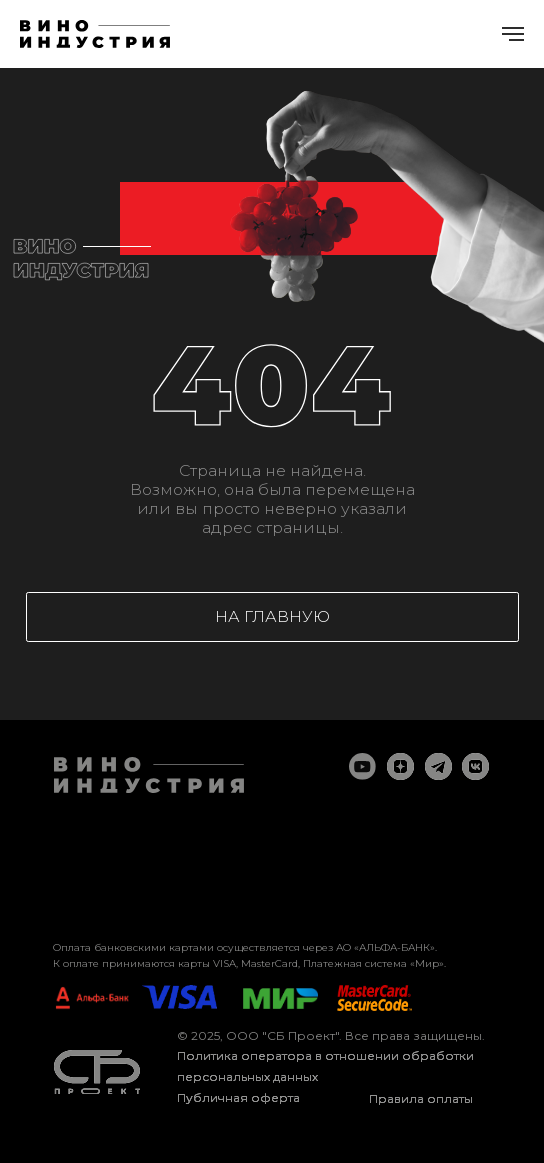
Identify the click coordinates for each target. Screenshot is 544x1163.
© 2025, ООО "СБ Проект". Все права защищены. (331, 1035)
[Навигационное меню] (513, 34)
